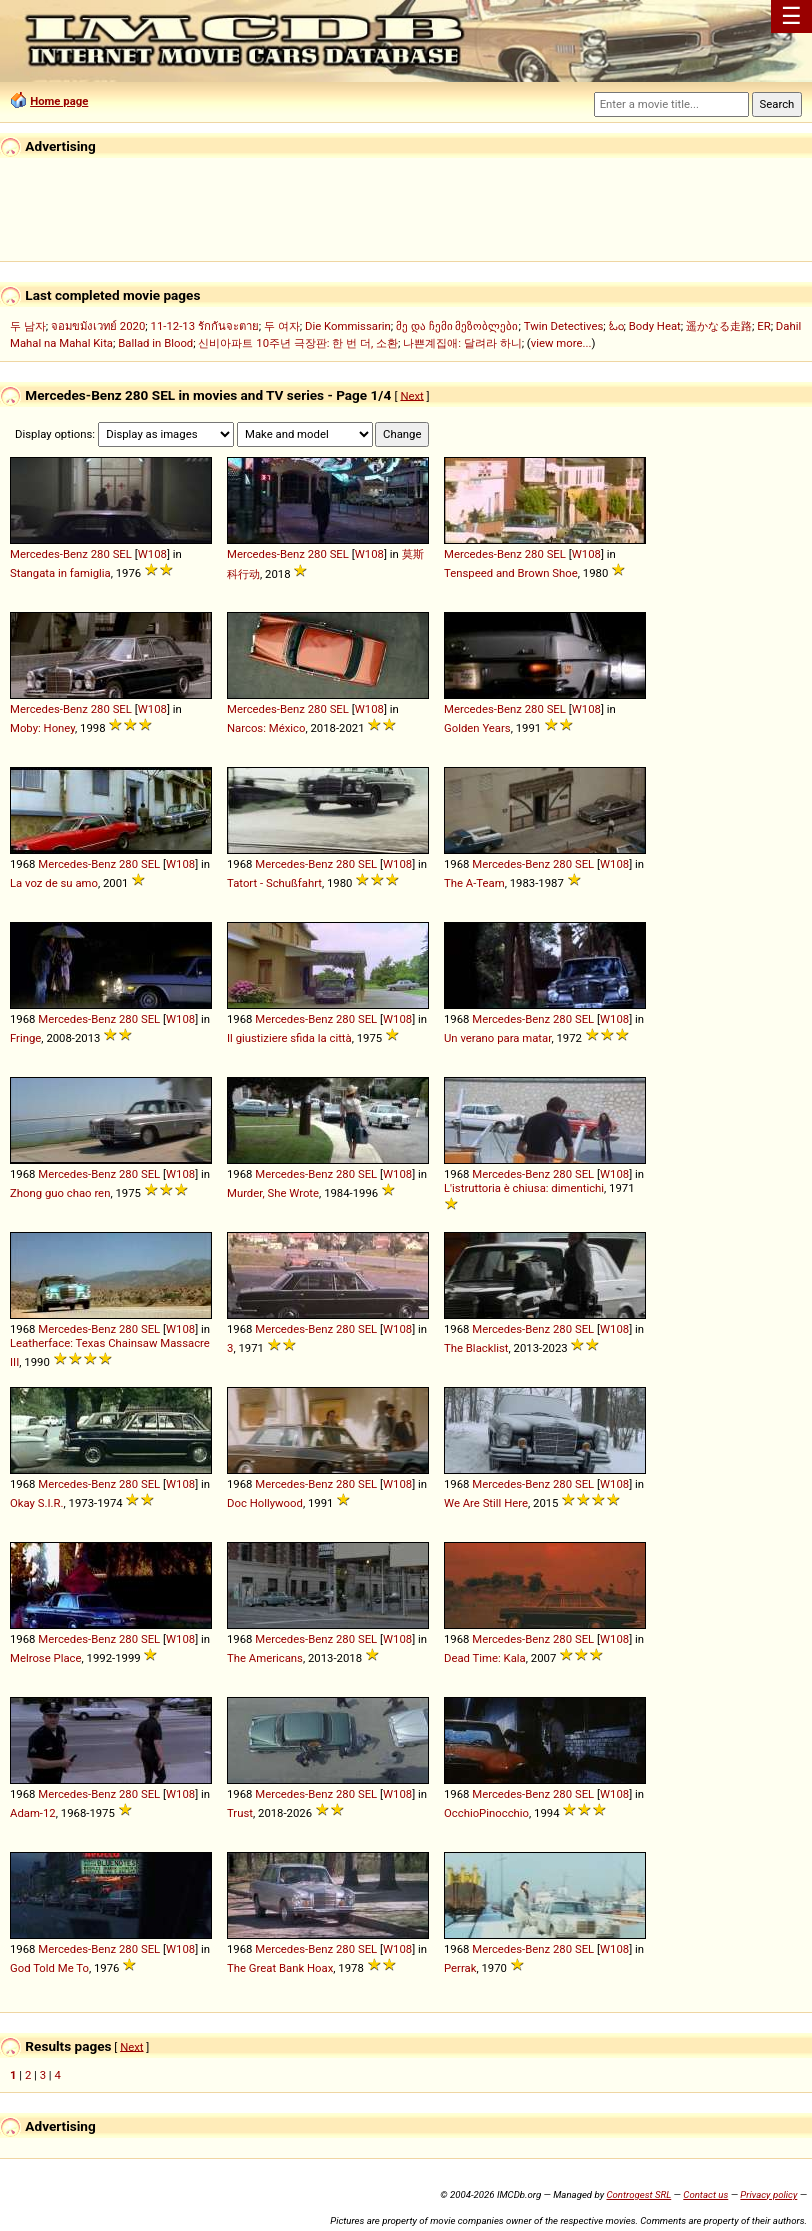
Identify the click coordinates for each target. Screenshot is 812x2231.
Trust (240, 1813)
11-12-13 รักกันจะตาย (205, 326)
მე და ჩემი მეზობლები (457, 326)
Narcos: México (266, 728)
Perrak (460, 1968)
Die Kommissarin (348, 326)
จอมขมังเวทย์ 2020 (98, 326)
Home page (59, 101)
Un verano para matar (497, 1038)
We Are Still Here (486, 1503)
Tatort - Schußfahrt (274, 883)
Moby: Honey (42, 728)
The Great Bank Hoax (280, 1968)
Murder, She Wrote (273, 1193)
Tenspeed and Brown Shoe (511, 573)
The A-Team (474, 883)
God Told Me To (49, 1968)
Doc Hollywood (265, 1503)
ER (763, 326)
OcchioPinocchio (486, 1813)
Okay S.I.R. (37, 1503)
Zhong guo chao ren (60, 1193)
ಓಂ (616, 326)
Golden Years (477, 728)
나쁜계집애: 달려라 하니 (462, 343)
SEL (122, 554)
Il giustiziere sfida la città (289, 1038)
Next (411, 395)
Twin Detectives (564, 326)
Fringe (25, 1038)
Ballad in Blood (155, 343)
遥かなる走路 (719, 326)
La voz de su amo (54, 883)
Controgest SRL (638, 2194)
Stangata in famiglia (60, 573)
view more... (561, 343)
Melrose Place (46, 1658)
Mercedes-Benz (49, 554)
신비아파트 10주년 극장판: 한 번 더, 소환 (298, 343)
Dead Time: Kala (485, 1658)
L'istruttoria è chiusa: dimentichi (524, 1188)
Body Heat (655, 326)
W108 (152, 554)
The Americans (265, 1658)
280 (100, 554)
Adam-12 (33, 1813)
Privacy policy (768, 2194)
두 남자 (28, 326)
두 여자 (282, 326)
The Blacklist (476, 1348)
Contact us (705, 2194)
